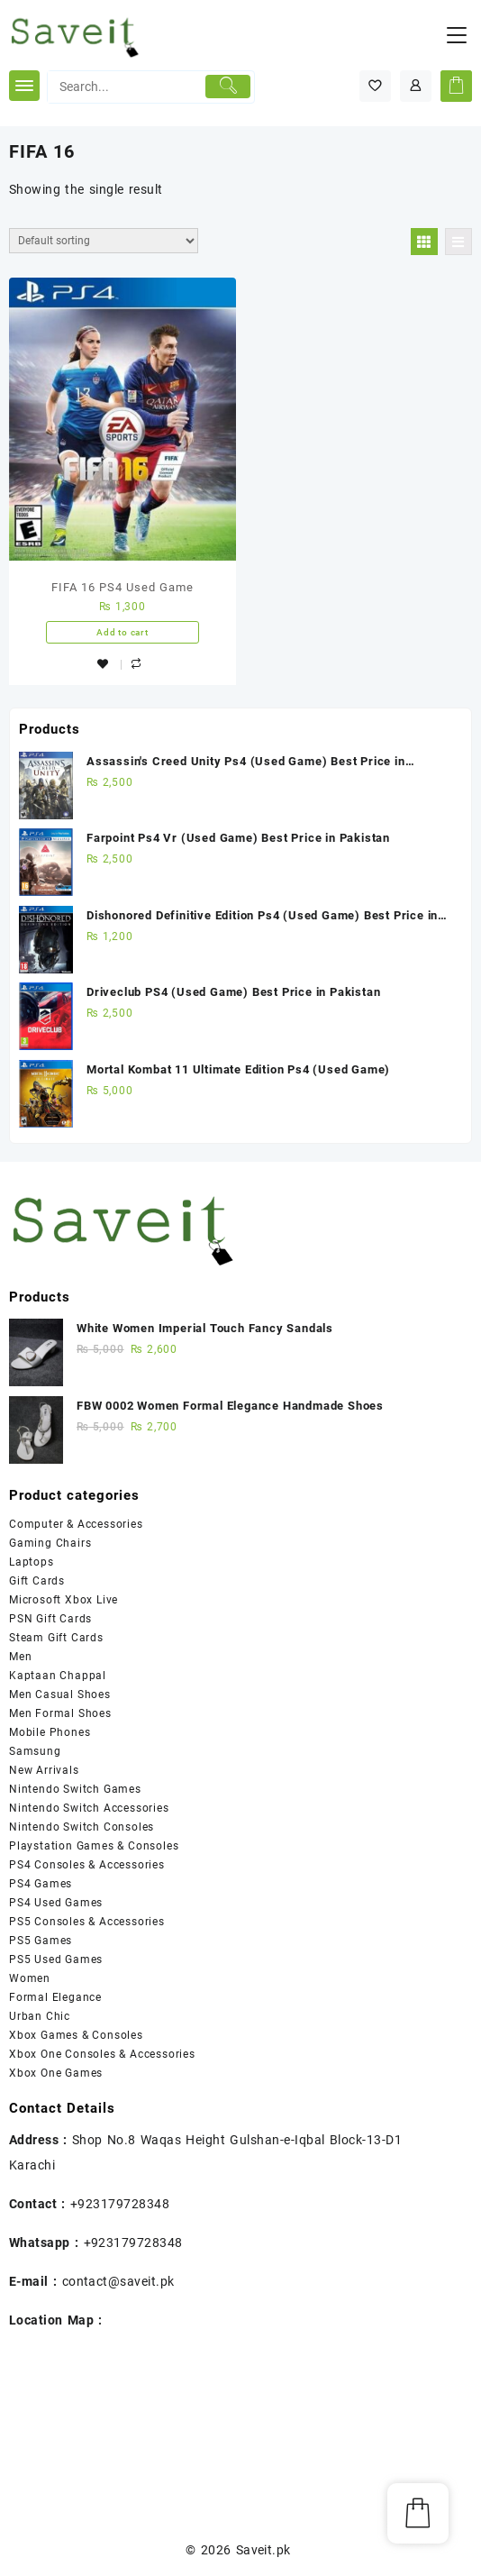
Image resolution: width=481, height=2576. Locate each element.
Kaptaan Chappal (57, 1675)
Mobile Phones (49, 1732)
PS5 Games (40, 1940)
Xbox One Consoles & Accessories (102, 2054)
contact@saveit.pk (118, 2281)
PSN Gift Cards (50, 1618)
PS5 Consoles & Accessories (87, 1921)
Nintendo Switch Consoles (81, 1827)
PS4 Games (40, 1883)
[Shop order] (103, 240)
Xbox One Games (56, 2073)
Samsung (35, 1751)
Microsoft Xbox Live (63, 1600)
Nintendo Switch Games (75, 1789)
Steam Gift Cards (56, 1637)
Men (20, 1656)
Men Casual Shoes (60, 1694)
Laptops (31, 1562)
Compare (139, 666)
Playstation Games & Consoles (93, 1846)
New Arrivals (44, 1770)
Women (29, 1978)
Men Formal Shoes (60, 1713)
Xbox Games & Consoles (76, 2035)
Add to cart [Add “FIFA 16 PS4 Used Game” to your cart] (122, 632)
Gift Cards (37, 1581)
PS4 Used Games (56, 1902)
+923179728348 (119, 2204)
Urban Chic (39, 2016)
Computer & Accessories (76, 1524)
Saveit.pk (263, 2550)
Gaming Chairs (50, 1543)
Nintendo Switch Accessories (89, 1808)
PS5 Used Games (56, 1959)
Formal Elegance (55, 1997)
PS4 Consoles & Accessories (87, 1865)
